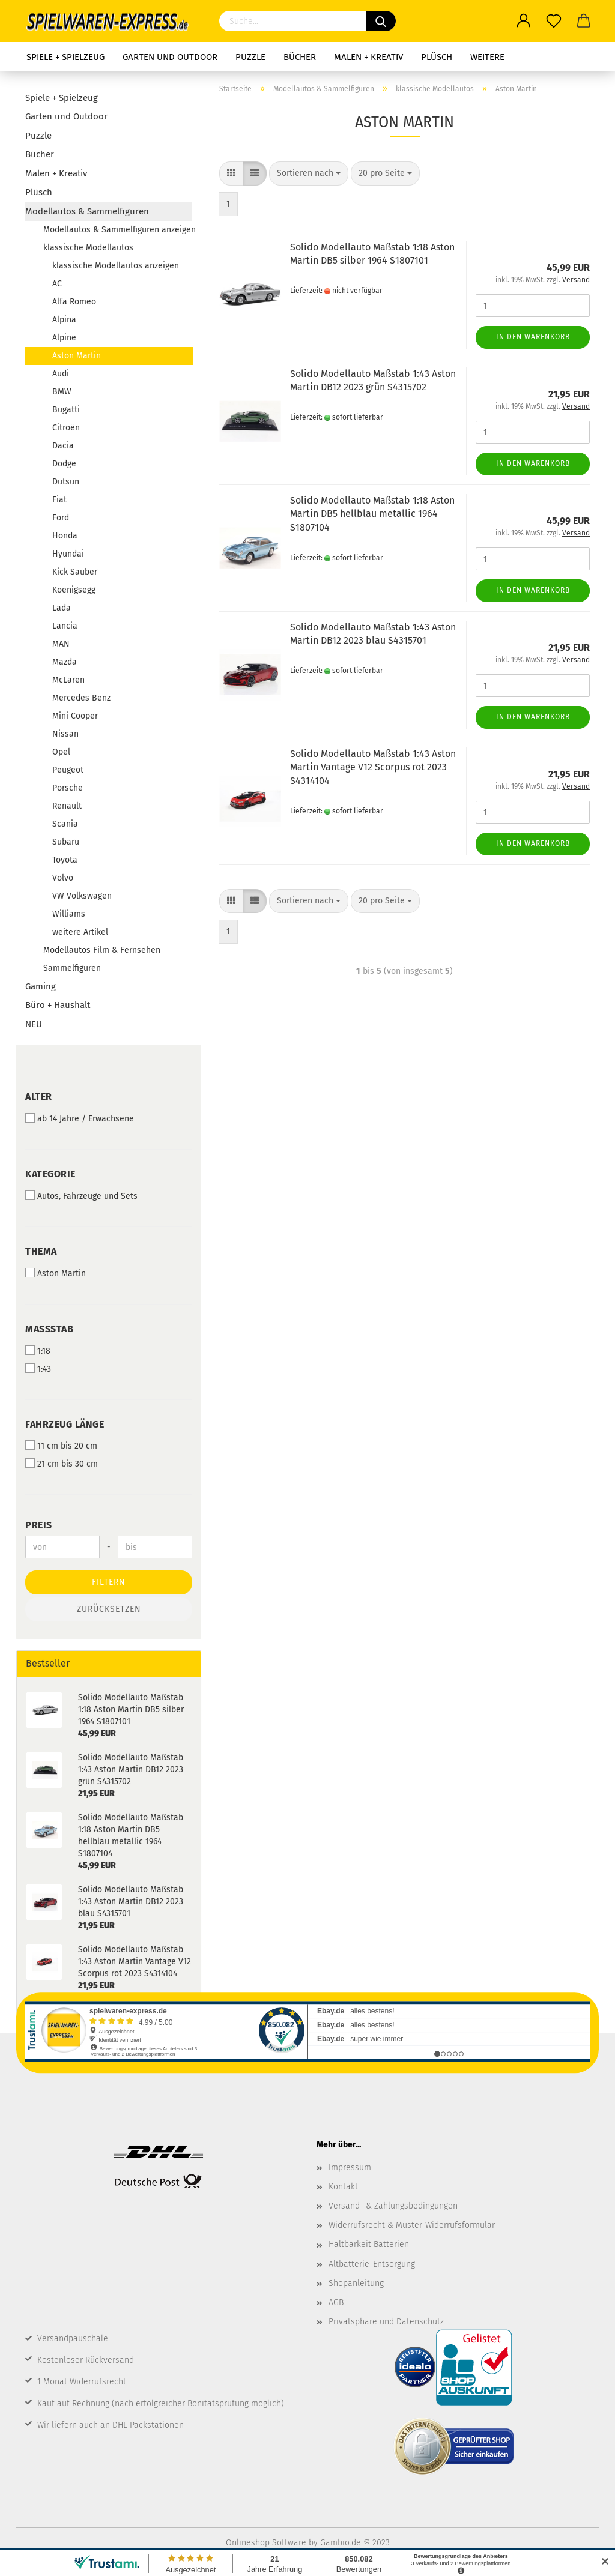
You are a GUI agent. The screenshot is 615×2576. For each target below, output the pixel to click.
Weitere (487, 57)
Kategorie (50, 1174)
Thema (41, 1251)
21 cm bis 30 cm (61, 1463)
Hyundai (68, 554)
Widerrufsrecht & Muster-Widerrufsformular (412, 2225)
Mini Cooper (75, 716)
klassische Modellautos (88, 248)
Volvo (62, 878)
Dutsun (65, 482)
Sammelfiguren (72, 968)
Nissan (65, 734)
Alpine (64, 338)
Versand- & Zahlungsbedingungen (393, 2206)
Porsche (67, 788)
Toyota (64, 860)
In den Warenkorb (533, 337)
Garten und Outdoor (170, 57)
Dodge (64, 464)
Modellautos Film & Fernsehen (101, 950)
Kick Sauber (74, 572)
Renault (67, 806)
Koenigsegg (73, 590)
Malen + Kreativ (368, 57)
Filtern (109, 1582)
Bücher (299, 57)
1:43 (38, 1368)
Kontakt (343, 2187)
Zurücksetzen (109, 1609)
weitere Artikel (80, 932)
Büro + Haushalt (57, 1005)
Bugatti (66, 410)
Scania (65, 824)
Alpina (64, 320)
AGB (336, 2302)
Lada (61, 608)
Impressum (350, 2167)
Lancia (64, 626)
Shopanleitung (356, 2283)
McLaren (68, 680)
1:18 (37, 1350)
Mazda (64, 662)
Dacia (63, 446)
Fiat (59, 500)
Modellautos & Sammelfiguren (87, 211)
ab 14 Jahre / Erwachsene (79, 1118)
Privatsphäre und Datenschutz (386, 2322)
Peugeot (67, 770)
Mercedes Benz (81, 698)
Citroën (66, 428)
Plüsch (436, 57)
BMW (61, 392)
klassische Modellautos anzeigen (115, 266)
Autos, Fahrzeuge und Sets (81, 1195)
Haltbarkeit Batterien (369, 2244)
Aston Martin (76, 356)
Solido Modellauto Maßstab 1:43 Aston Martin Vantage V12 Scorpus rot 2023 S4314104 (373, 767)
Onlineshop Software (266, 2543)
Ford (60, 518)
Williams (68, 914)
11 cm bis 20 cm (61, 1445)
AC (57, 284)
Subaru (65, 842)
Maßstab (49, 1329)
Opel (61, 752)
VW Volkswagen (82, 896)
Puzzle (250, 57)
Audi (60, 374)
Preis (38, 1525)
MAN (61, 644)
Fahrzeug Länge (64, 1424)
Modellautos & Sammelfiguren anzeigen (117, 230)
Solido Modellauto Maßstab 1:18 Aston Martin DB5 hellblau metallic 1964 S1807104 (372, 514)
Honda (64, 536)
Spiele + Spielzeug (65, 57)
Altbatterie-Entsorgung (372, 2264)
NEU (33, 1024)
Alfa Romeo (74, 302)
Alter (38, 1096)
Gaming (40, 986)
